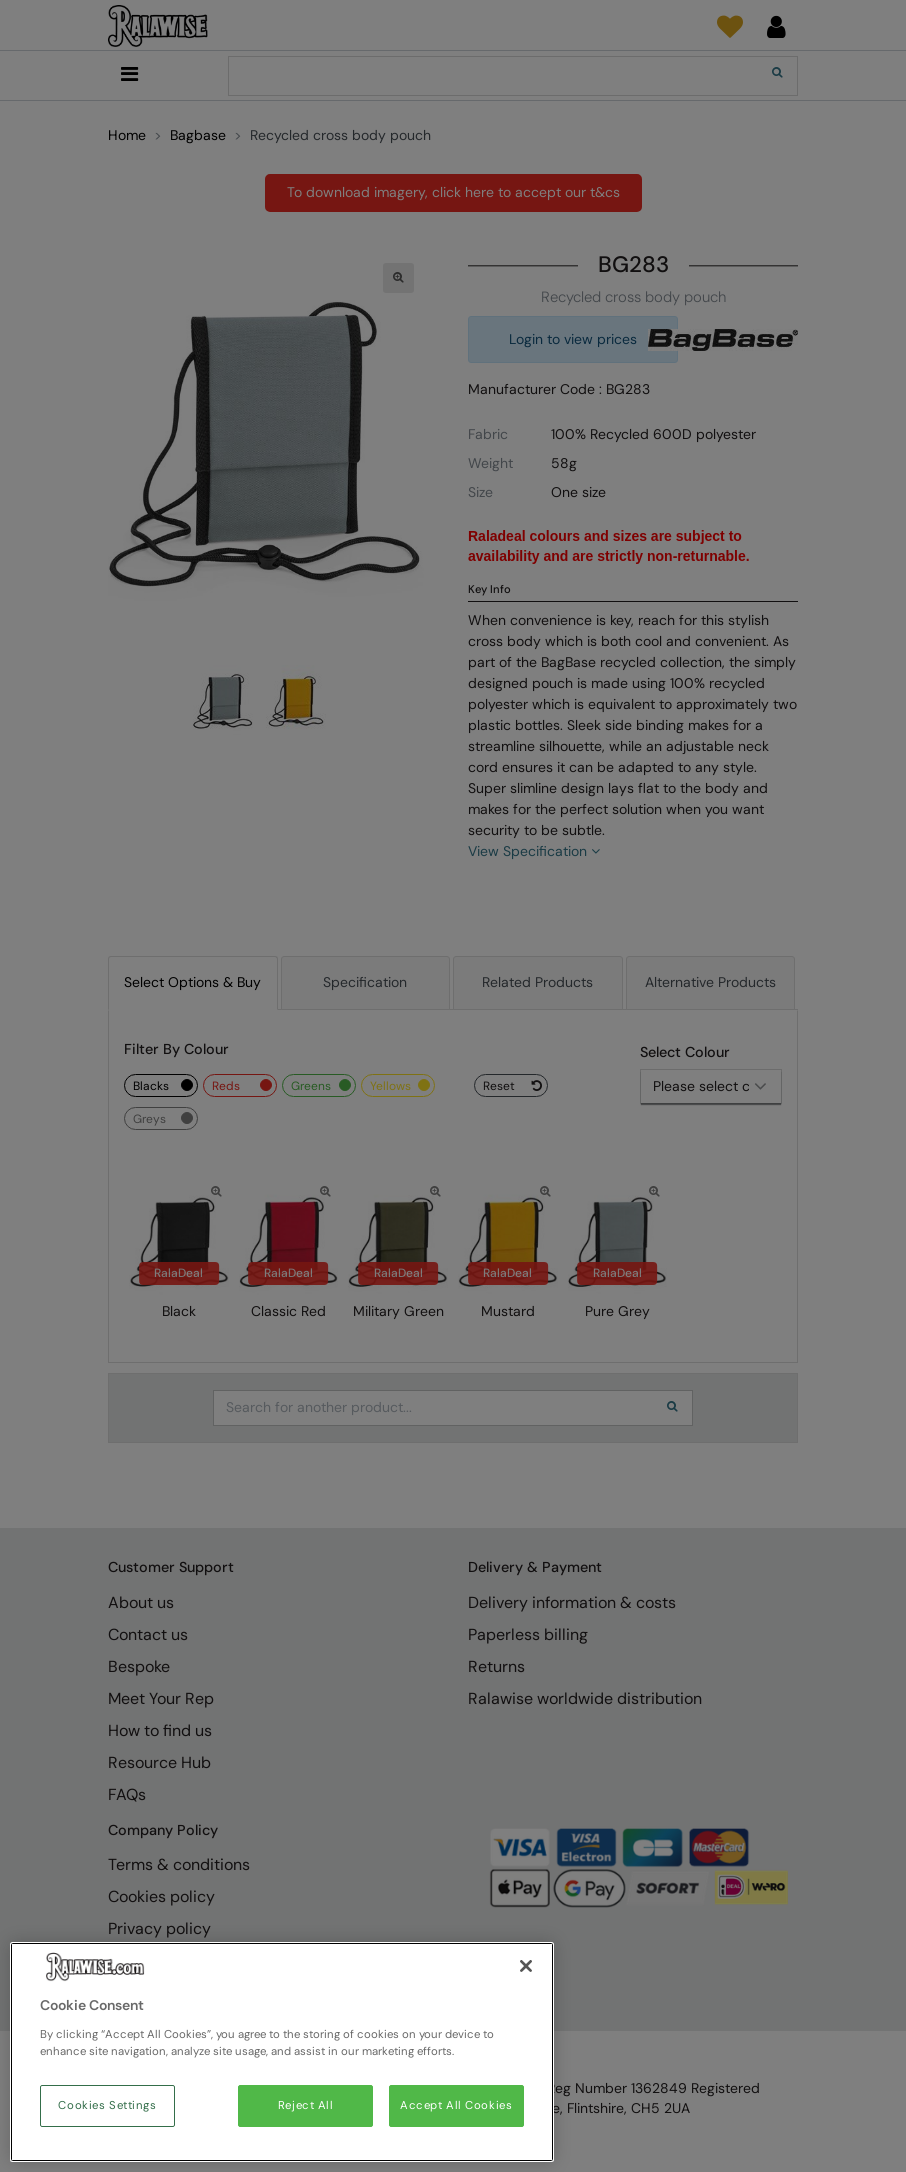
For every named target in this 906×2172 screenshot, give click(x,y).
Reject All (306, 2105)
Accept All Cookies (456, 2105)
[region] (282, 2052)
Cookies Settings (107, 2105)
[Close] (526, 1966)
